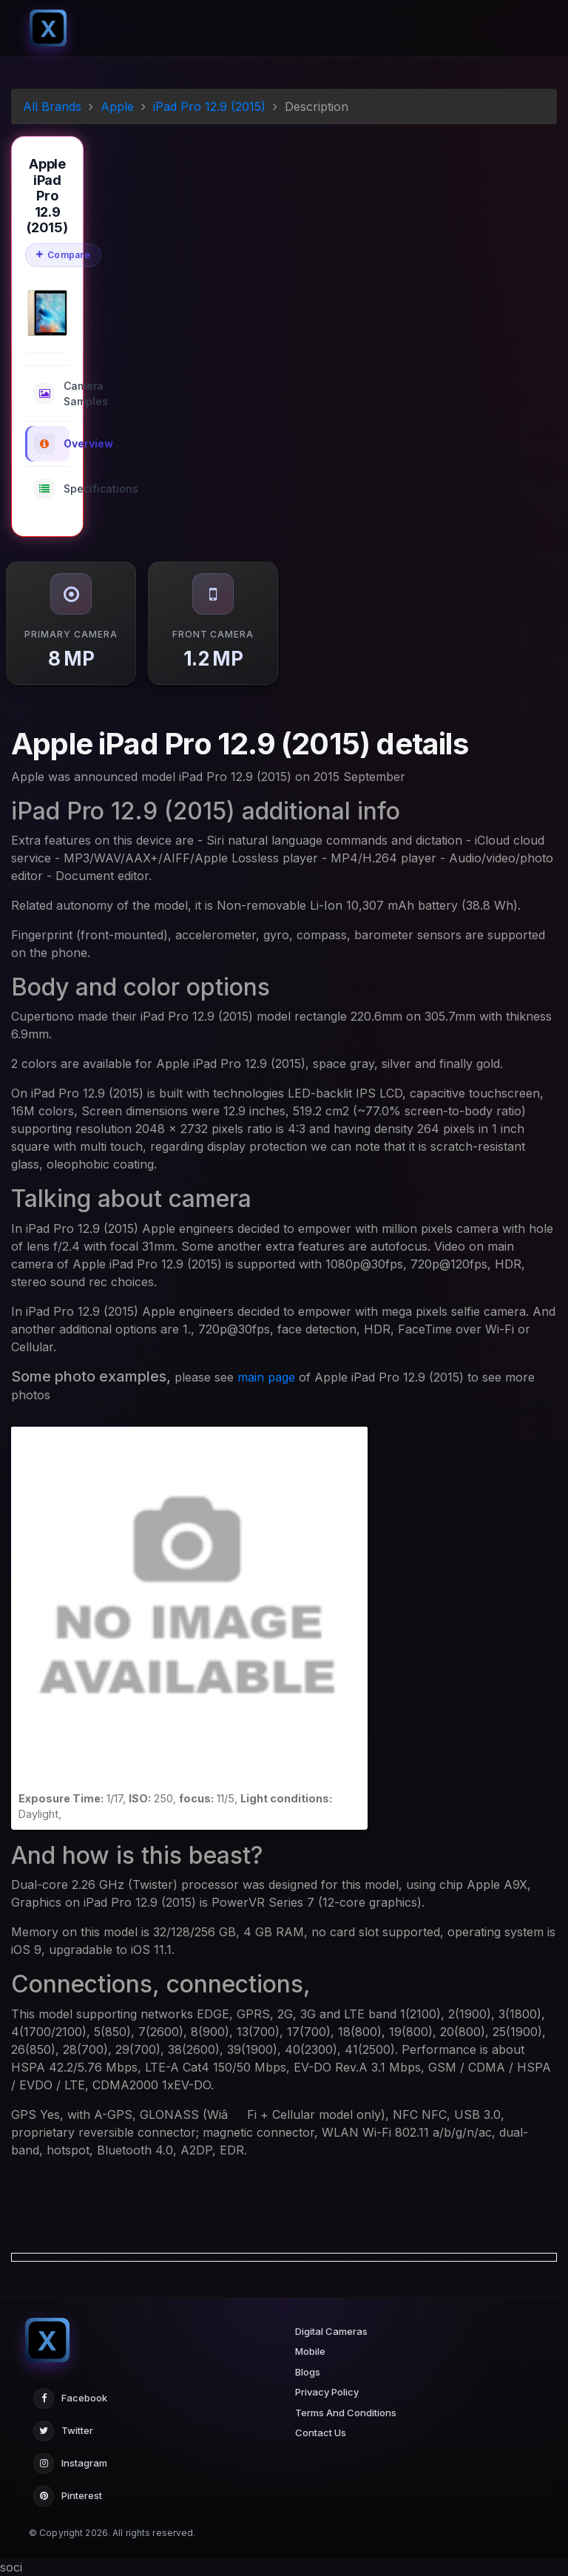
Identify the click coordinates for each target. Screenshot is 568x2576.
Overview (52, 443)
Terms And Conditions (345, 2412)
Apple (117, 106)
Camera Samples (52, 393)
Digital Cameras (331, 2331)
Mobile (310, 2351)
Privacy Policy (327, 2392)
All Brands (52, 106)
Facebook (70, 2398)
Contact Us (320, 2432)
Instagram (70, 2463)
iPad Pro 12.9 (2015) (209, 106)
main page (266, 1377)
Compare (63, 254)
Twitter (63, 2431)
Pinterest (67, 2496)
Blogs (307, 2372)
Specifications (52, 489)
